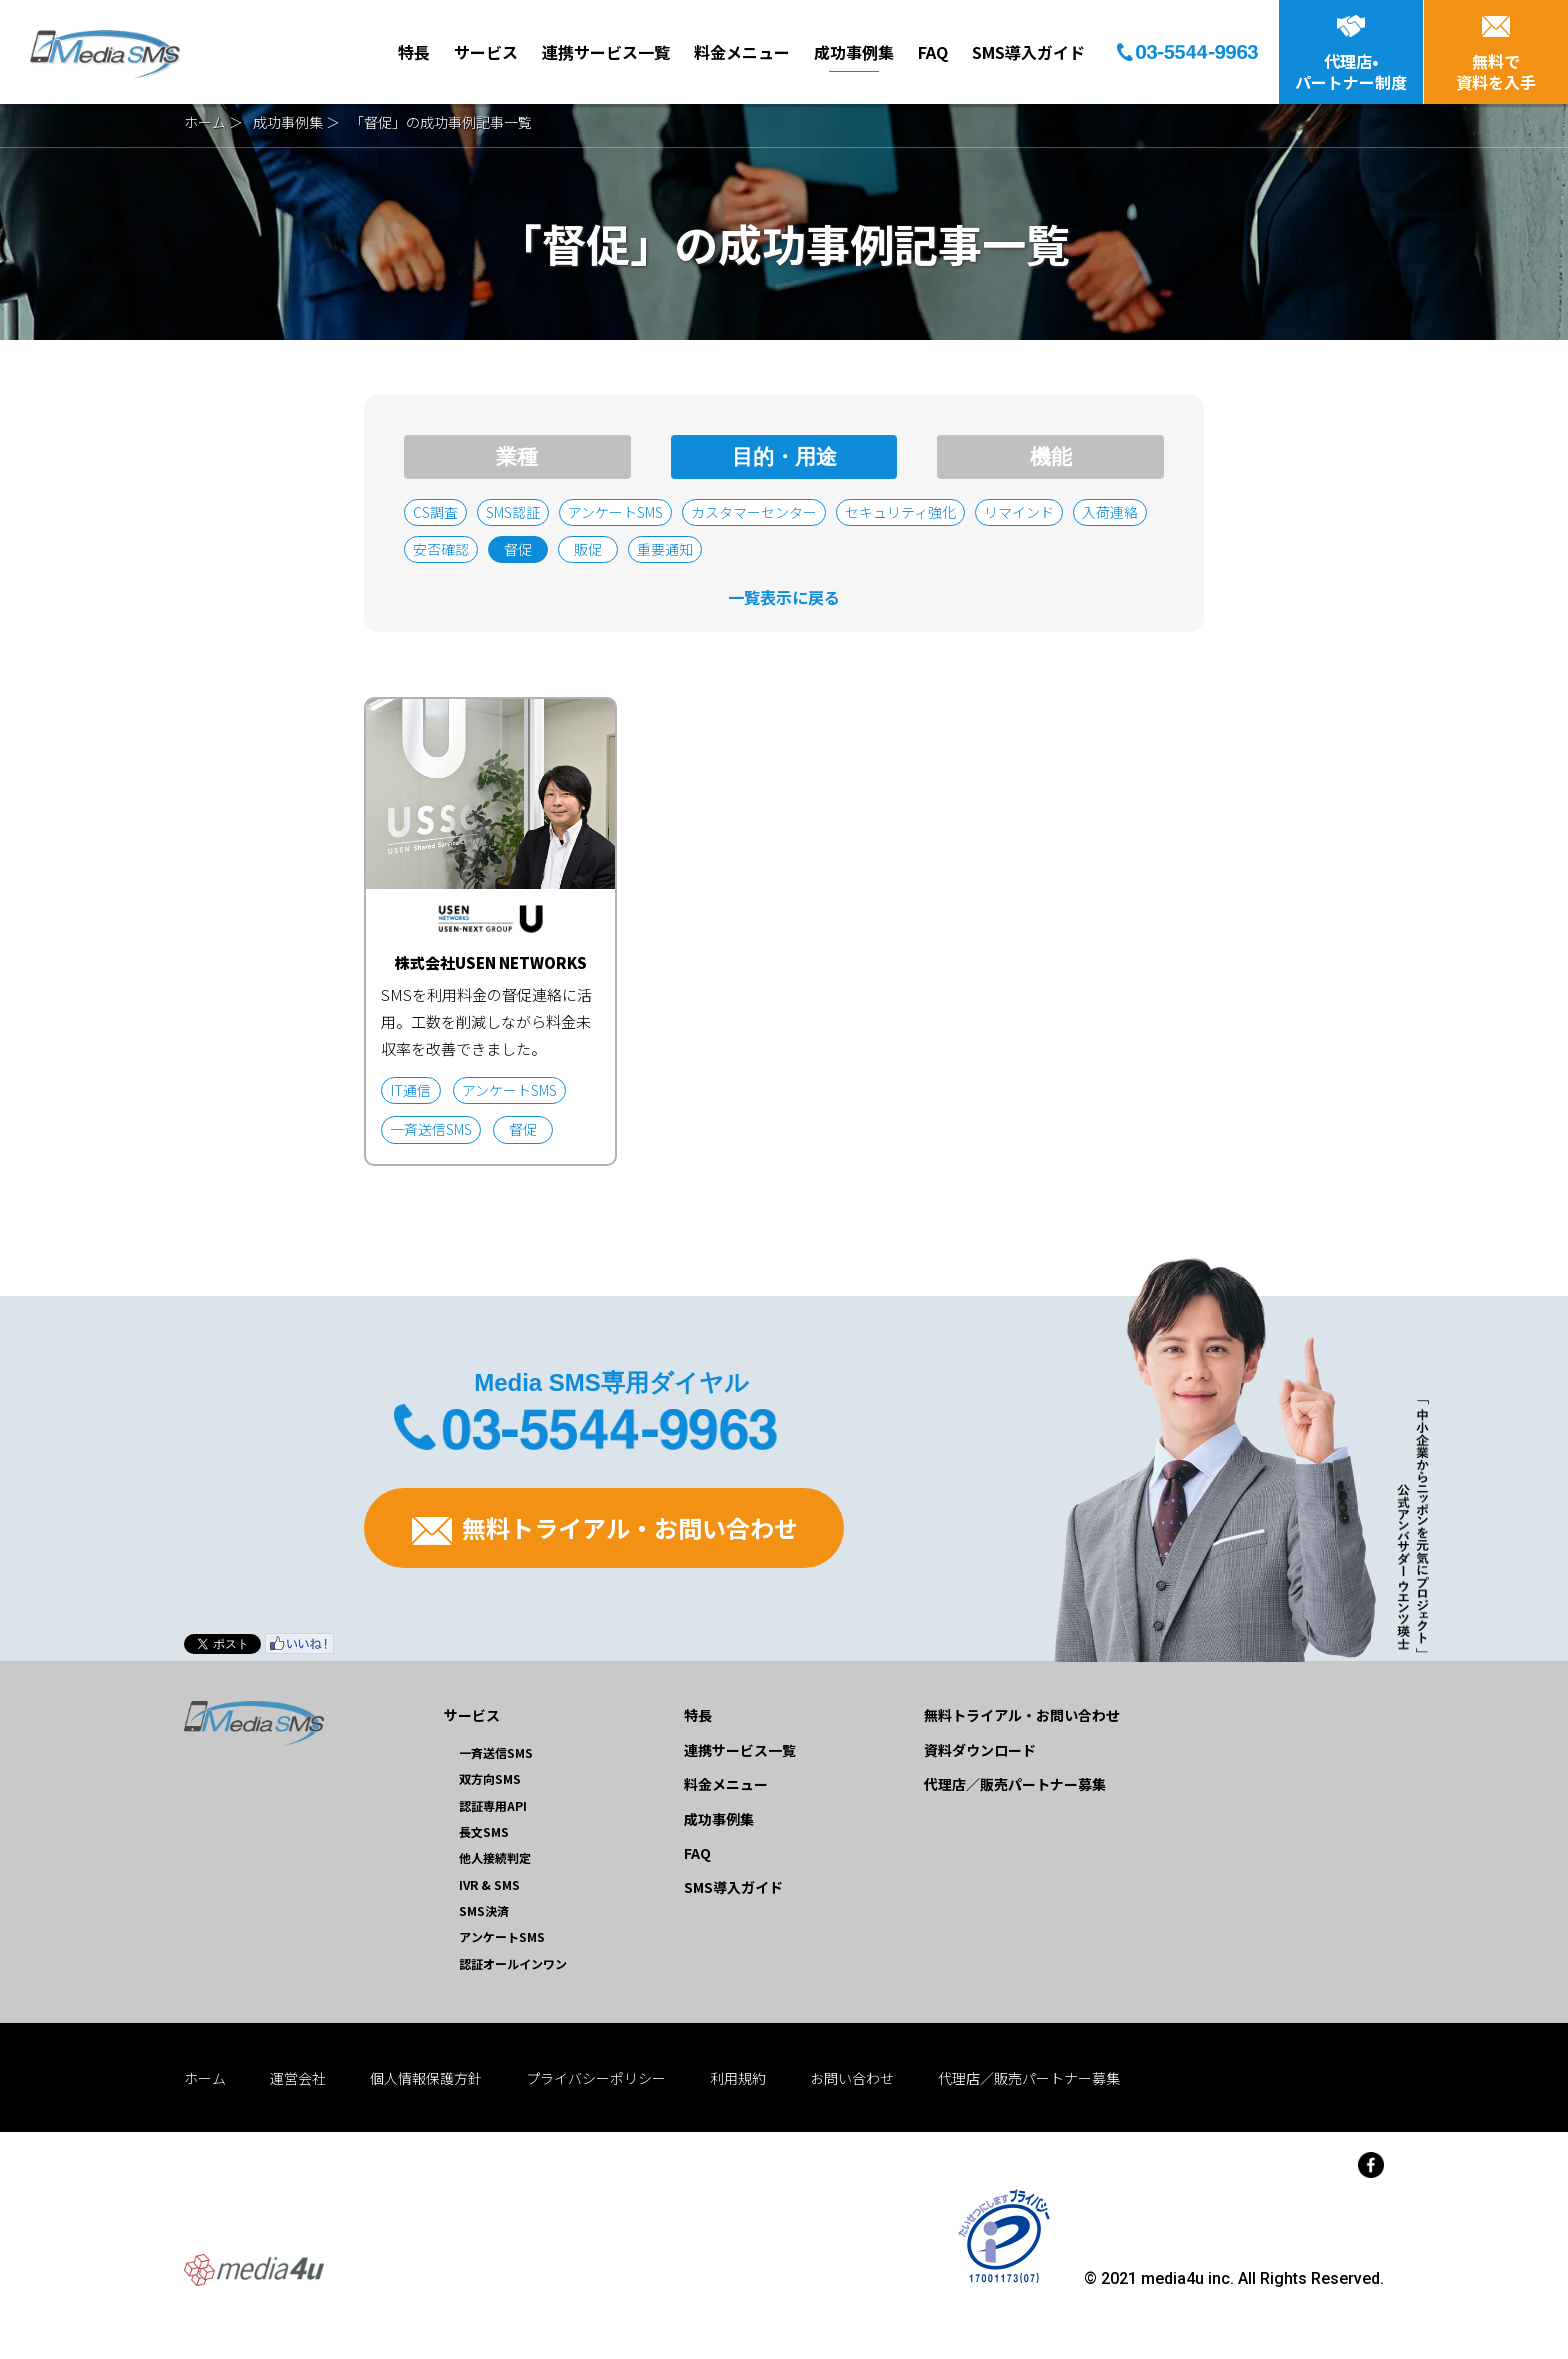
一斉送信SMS (496, 1752)
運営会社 (298, 2078)
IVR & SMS (489, 1884)
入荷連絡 (1110, 512)
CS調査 (435, 512)
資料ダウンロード (980, 1750)
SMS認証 (513, 512)
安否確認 (441, 549)
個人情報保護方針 (426, 2078)
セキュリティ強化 (900, 512)
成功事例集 (854, 52)
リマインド (1019, 512)
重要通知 (665, 549)
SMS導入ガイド (1028, 52)
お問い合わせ (852, 2078)
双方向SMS (490, 1778)
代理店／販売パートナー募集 (1015, 1784)
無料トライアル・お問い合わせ (605, 1527)
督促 (518, 549)
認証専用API (493, 1805)
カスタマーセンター (754, 512)
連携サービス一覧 (606, 52)
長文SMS (484, 1831)
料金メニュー (742, 52)
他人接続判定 (495, 1857)
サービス (486, 52)
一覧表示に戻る (784, 597)
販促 (588, 549)
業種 (517, 456)
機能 (1051, 456)
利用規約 (738, 2078)
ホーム (205, 122)
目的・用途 (784, 456)
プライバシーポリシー (596, 2078)
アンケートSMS (615, 512)
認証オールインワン (513, 1963)
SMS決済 (484, 1910)
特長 (414, 52)
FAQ (933, 52)
